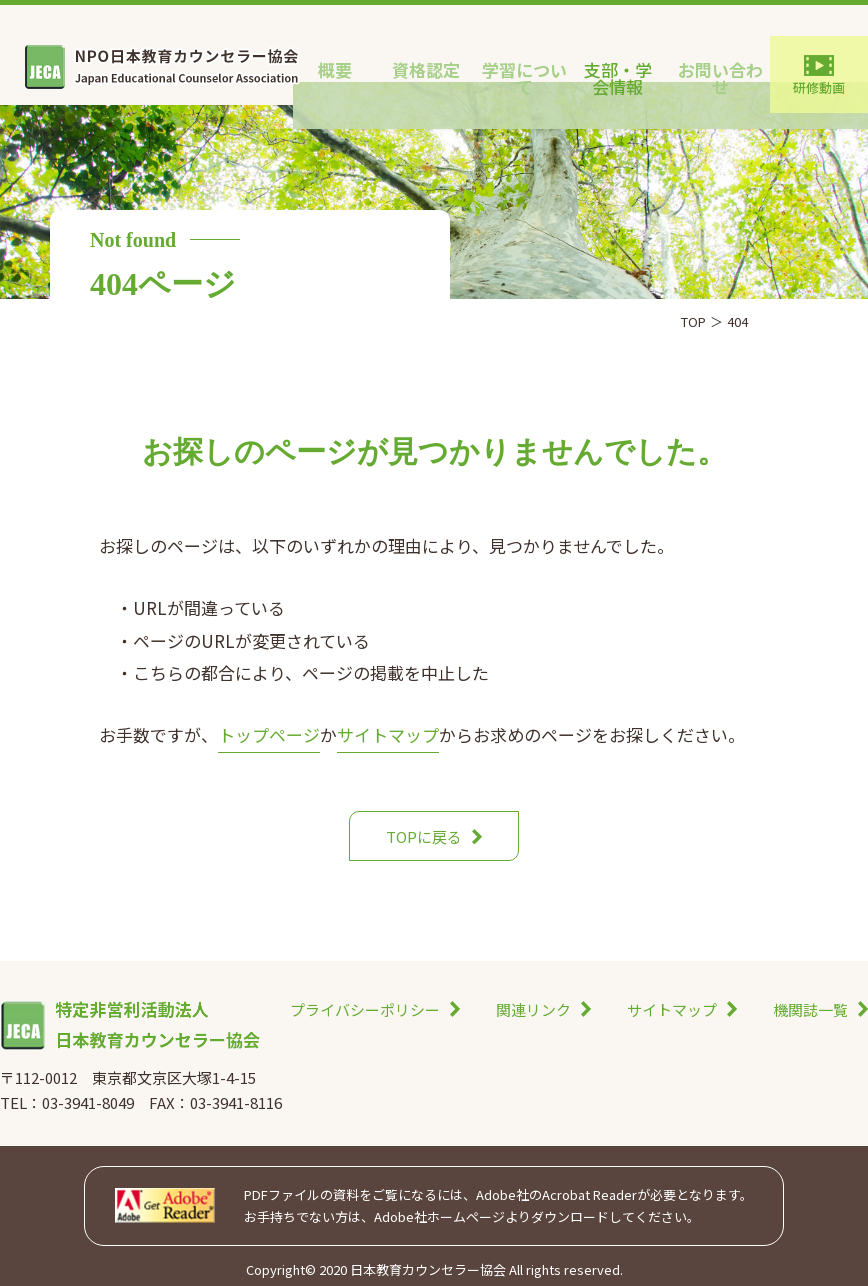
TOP (693, 321)
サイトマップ (388, 734)
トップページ (269, 734)
